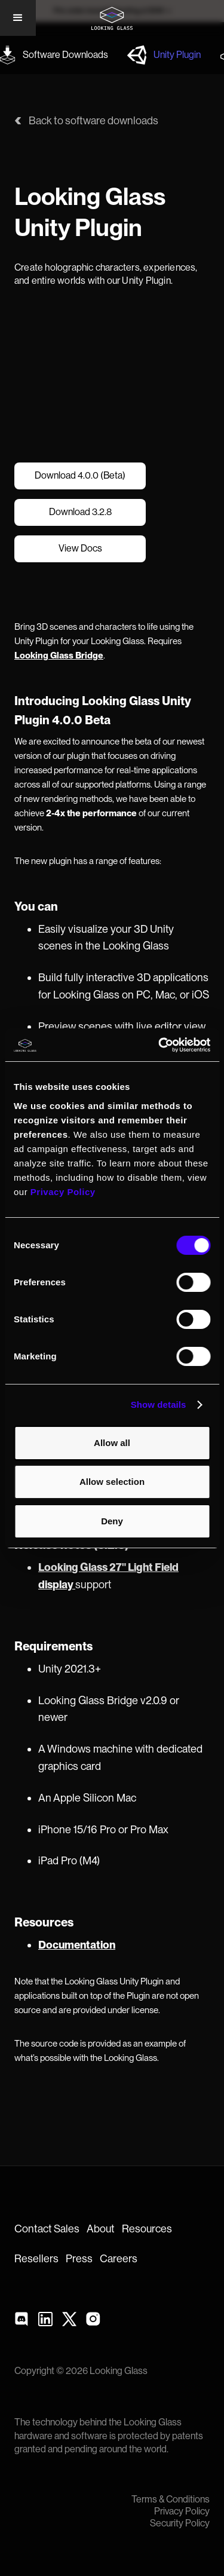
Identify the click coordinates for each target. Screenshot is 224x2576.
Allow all (112, 1443)
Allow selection (112, 1482)
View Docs (80, 548)
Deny (112, 1521)
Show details (158, 1404)
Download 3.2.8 (80, 512)
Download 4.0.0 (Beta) (80, 475)
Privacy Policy (182, 2511)
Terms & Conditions (170, 2499)
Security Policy (180, 2523)
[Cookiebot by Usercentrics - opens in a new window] (159, 1045)
